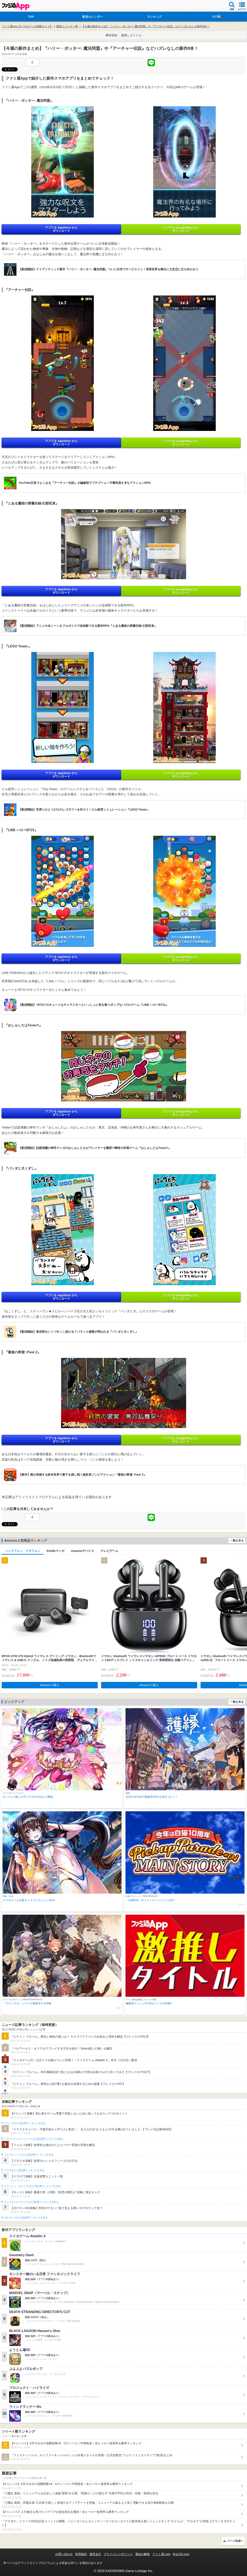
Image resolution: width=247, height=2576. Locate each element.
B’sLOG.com (181, 2554)
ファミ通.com (161, 2554)
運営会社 (95, 2554)
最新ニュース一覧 (67, 26)
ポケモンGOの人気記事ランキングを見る (26, 2217)
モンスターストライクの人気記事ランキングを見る (31, 2202)
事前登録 (111, 35)
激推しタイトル (131, 35)
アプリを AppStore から (61, 229)
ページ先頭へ (235, 2540)
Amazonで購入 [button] (49, 1685)
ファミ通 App (16, 6)
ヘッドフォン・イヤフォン (22, 1551)
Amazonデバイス (82, 1551)
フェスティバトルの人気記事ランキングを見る (29, 2154)
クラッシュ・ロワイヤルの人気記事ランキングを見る (32, 2186)
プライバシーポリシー (118, 2554)
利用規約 (81, 2554)
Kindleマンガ (55, 1551)
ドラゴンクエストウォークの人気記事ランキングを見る (33, 2139)
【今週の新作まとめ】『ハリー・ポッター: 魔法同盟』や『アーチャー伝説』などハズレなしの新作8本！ (145, 26)
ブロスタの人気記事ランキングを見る (24, 2170)
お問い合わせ (64, 2554)
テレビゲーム (109, 1551)
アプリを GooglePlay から (180, 229)
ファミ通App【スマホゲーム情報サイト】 (27, 26)
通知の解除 (142, 2554)
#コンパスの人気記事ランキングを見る (24, 2123)
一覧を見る (237, 1540)
